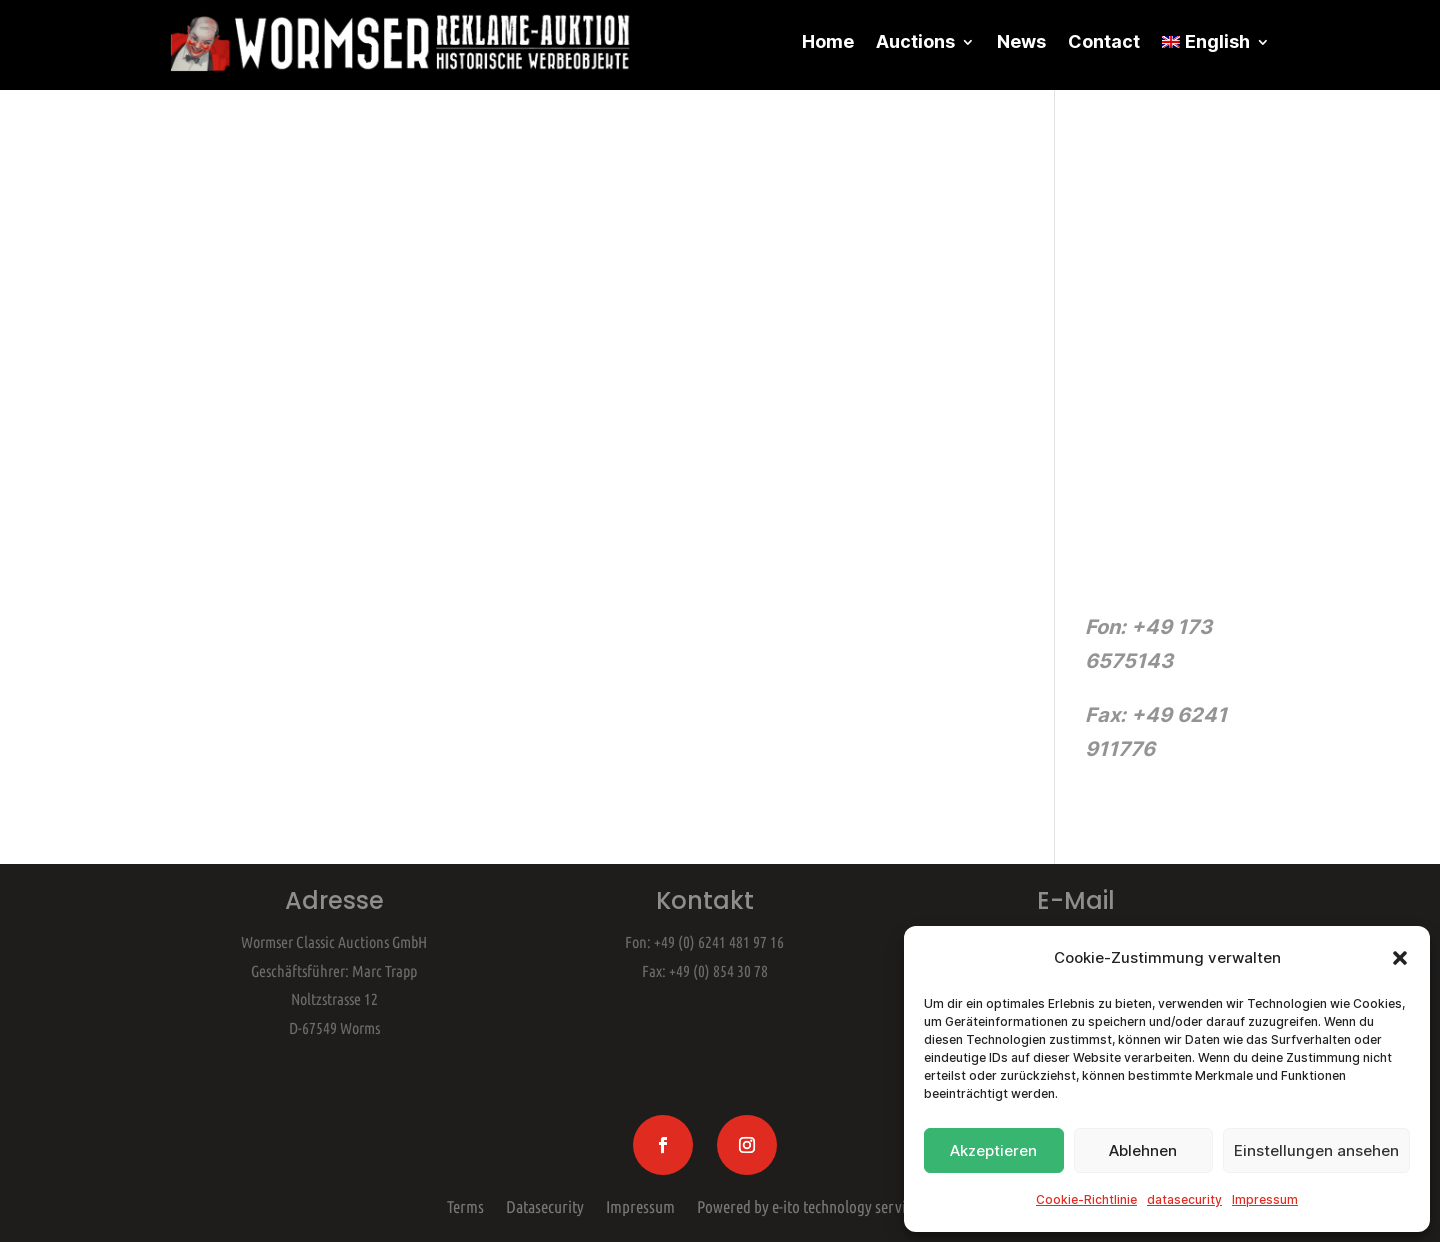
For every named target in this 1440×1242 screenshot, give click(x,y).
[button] (1400, 958)
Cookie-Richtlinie (1086, 1199)
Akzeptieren (993, 1150)
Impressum (1265, 1199)
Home (828, 41)
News (1021, 41)
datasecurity (1184, 1199)
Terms (465, 1203)
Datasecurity (545, 1203)
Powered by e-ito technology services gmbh (830, 1203)
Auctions (915, 41)
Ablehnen (1143, 1150)
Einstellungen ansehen (1316, 1150)
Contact (1104, 41)
